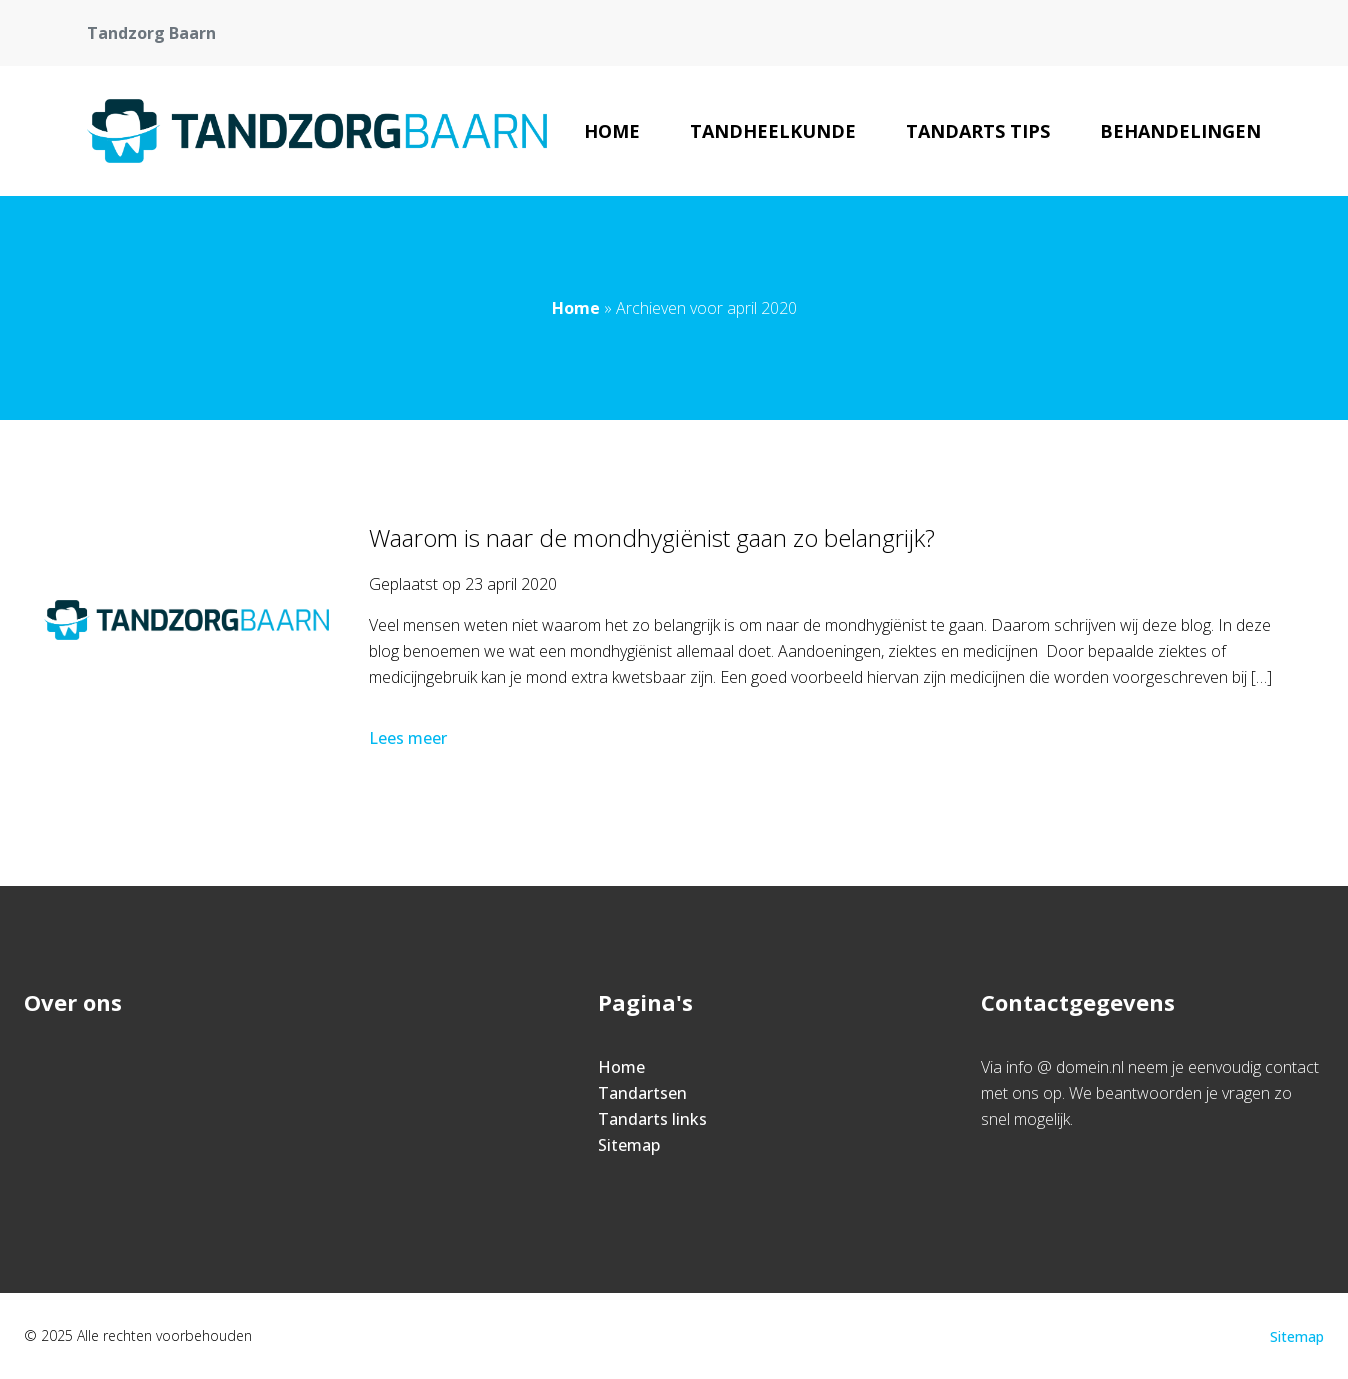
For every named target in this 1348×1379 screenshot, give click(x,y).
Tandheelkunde (773, 131)
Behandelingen (1180, 131)
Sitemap (629, 1145)
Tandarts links (652, 1119)
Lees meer (410, 738)
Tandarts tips (978, 131)
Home (612, 131)
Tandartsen (642, 1093)
